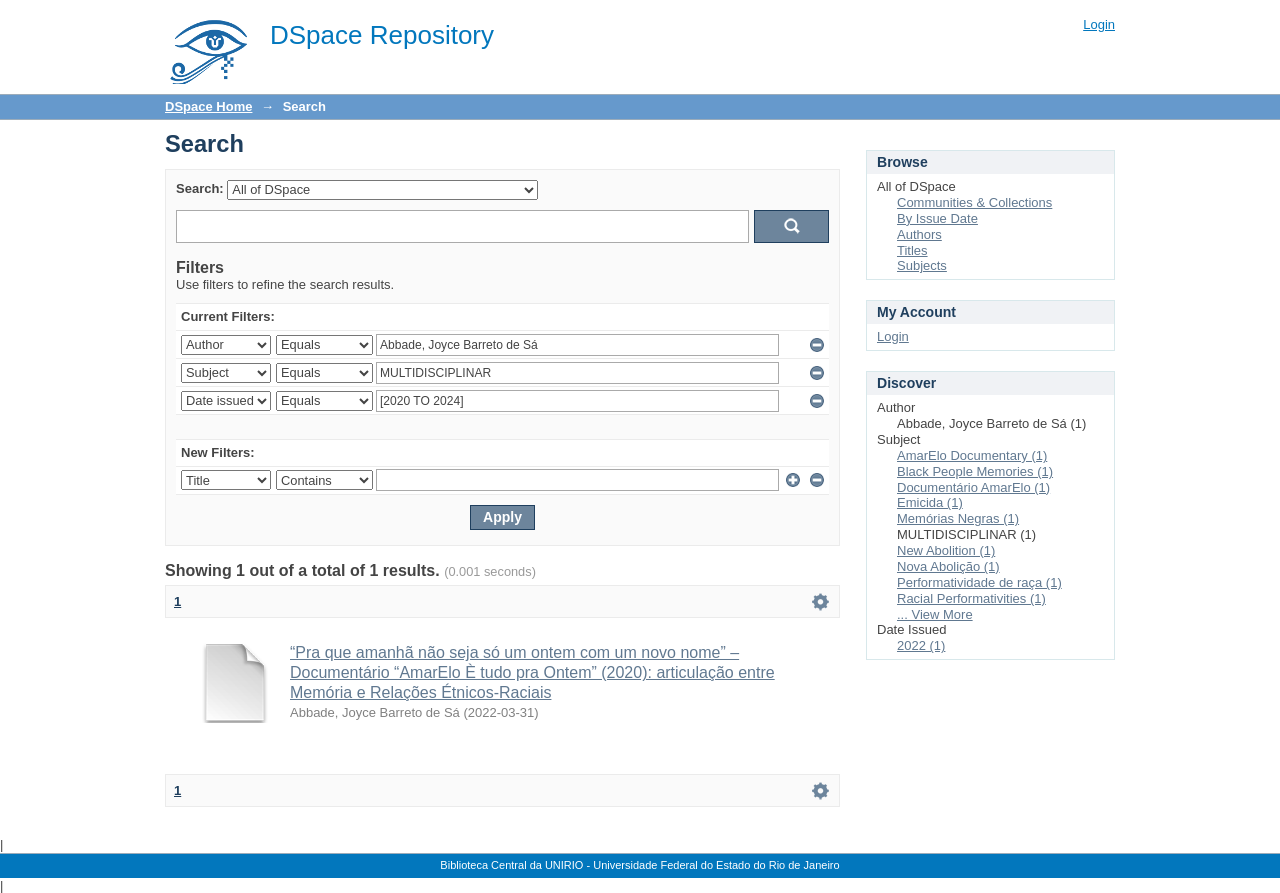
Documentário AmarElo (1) (973, 487)
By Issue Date (937, 218)
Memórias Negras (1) (958, 518)
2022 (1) (921, 645)
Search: (200, 188)
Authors (919, 234)
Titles (912, 250)
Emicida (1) (930, 502)
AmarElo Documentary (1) (972, 455)
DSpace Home (208, 106)
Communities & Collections (974, 202)
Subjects (922, 265)
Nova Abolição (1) (948, 566)
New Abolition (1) (946, 550)
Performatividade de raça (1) (979, 582)
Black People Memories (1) (975, 471)
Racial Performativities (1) (971, 598)
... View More (935, 614)
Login (1099, 24)
